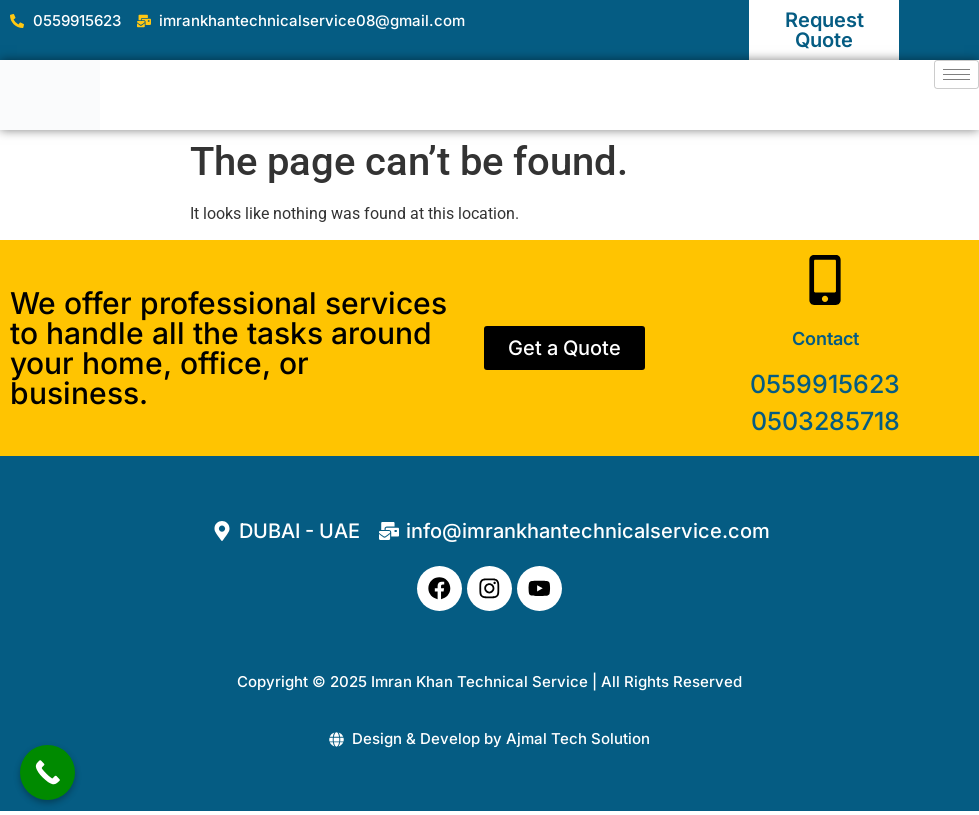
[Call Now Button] (47, 772)
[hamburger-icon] (956, 74)
